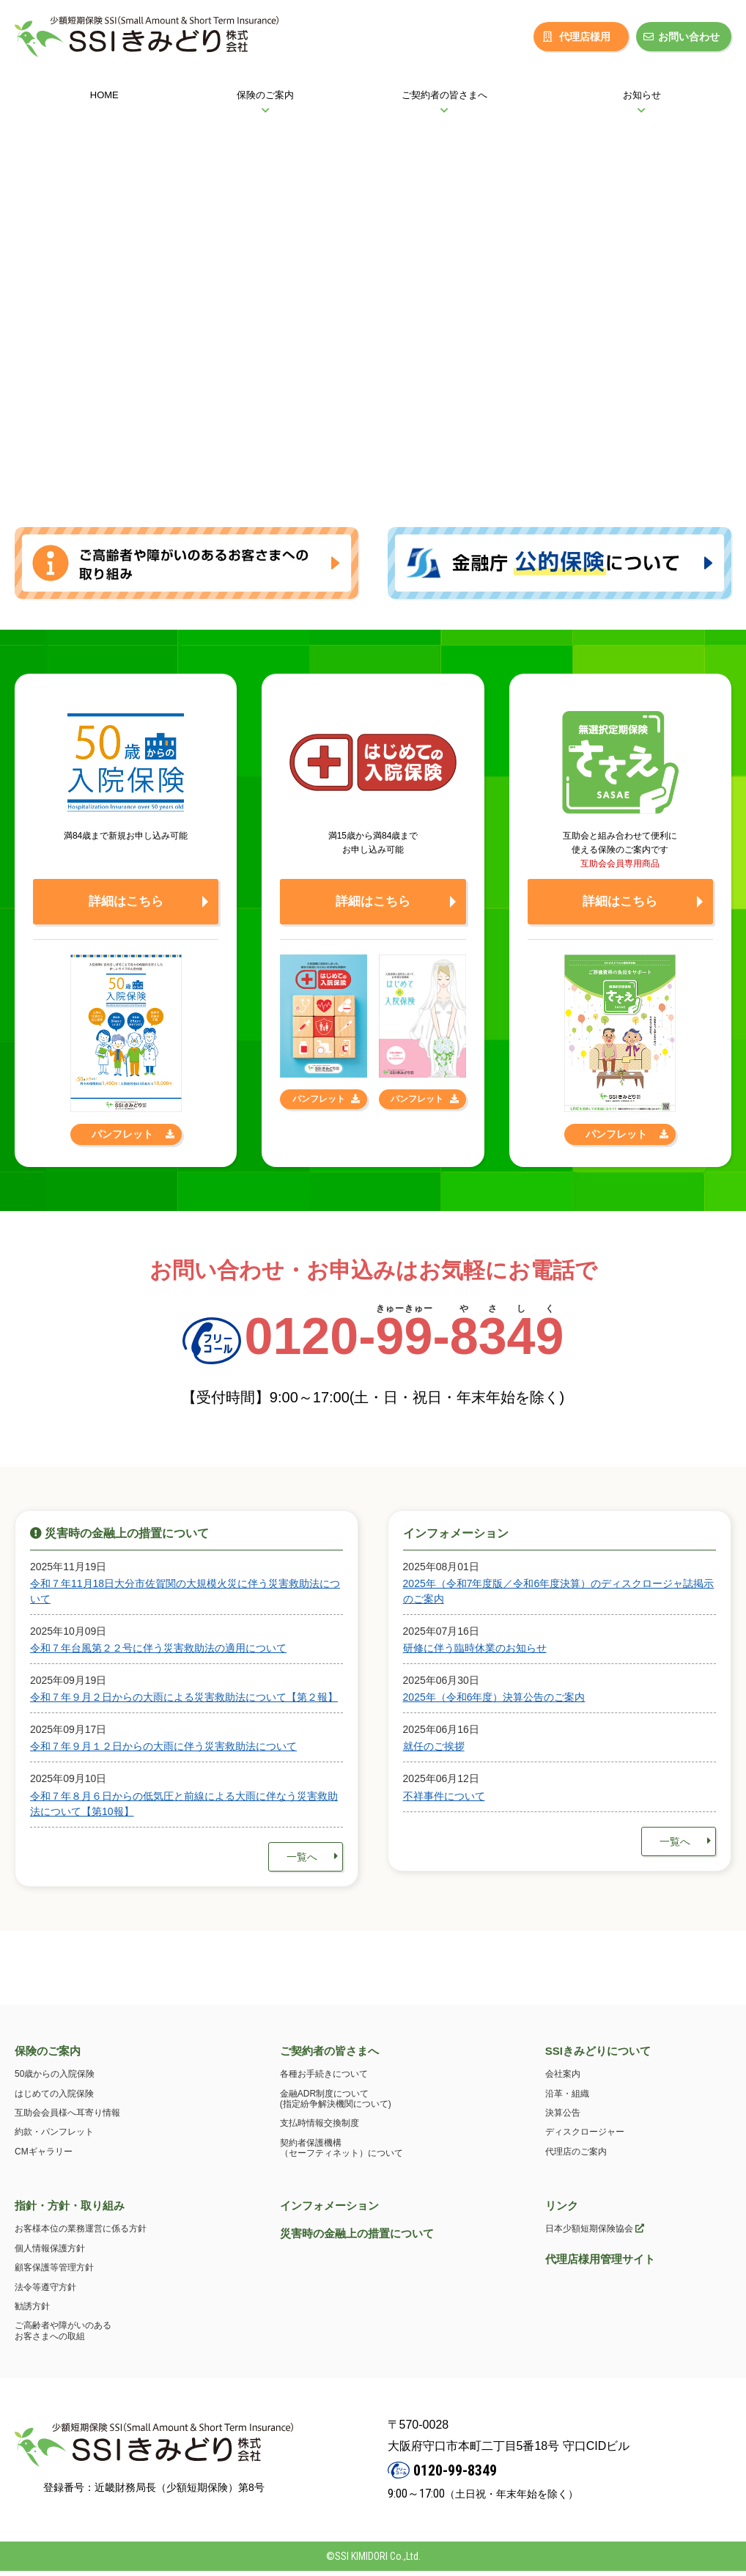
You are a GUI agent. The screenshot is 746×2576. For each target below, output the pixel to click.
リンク (561, 2210)
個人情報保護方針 (50, 2254)
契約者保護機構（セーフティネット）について (341, 2153)
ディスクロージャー (584, 2137)
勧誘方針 (32, 2312)
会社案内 (562, 2080)
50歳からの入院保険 (55, 2080)
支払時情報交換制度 (319, 2129)
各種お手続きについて (324, 2080)
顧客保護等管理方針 (54, 2273)
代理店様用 (576, 37)
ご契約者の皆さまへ (329, 2056)
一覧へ (312, 1862)
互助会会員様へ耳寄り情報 (67, 2118)
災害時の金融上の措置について (357, 2239)
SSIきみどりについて (598, 2056)
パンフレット (133, 1139)
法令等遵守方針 (45, 2292)
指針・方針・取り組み (70, 2210)
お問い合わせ (681, 37)
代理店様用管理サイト (600, 2265)
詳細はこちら (126, 905)
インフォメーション (329, 2210)
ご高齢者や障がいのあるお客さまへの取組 (63, 2336)
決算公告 (562, 2118)
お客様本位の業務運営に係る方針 (81, 2234)
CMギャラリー (44, 2157)
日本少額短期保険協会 (594, 2234)
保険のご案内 (48, 2056)
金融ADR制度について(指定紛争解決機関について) (335, 2104)
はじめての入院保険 (54, 2099)
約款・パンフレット (54, 2137)
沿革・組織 (567, 2099)
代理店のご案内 (576, 2157)
